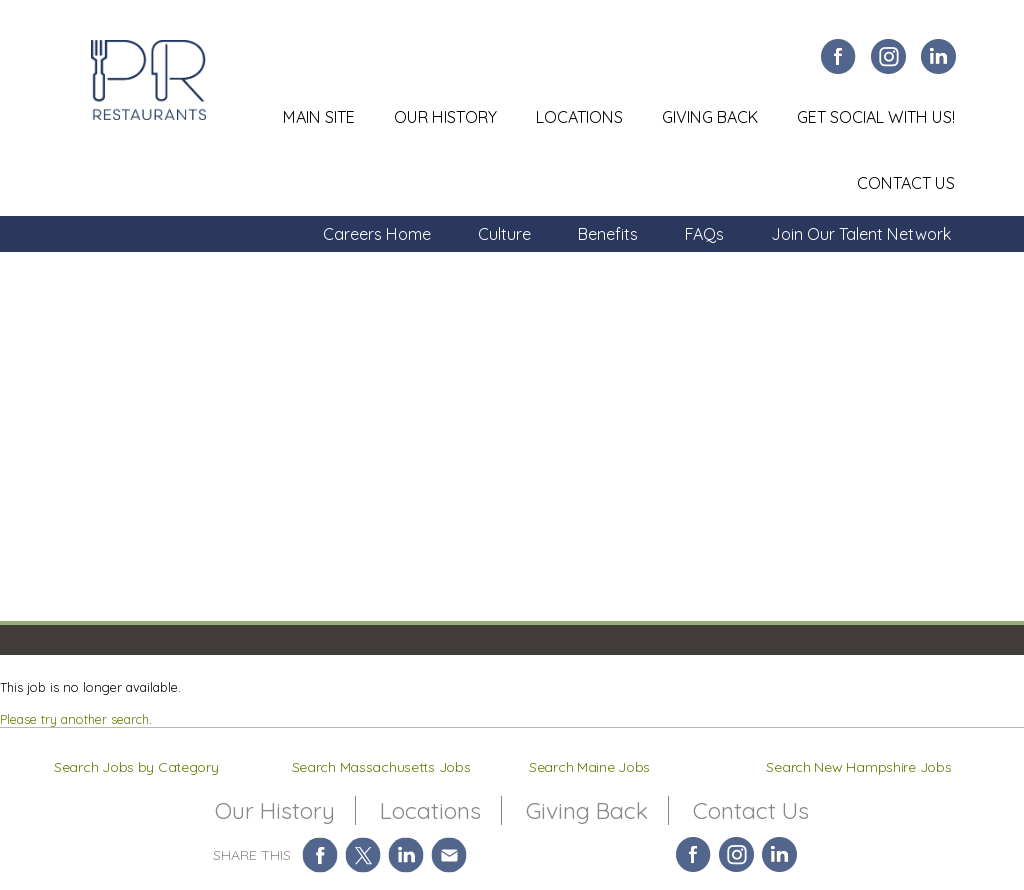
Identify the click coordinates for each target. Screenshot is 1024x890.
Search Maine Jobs (589, 767)
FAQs (704, 234)
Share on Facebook (320, 854)
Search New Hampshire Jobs (858, 767)
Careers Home (377, 234)
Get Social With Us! (876, 117)
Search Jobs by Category (136, 767)
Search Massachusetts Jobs (381, 767)
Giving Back (710, 117)
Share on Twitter (363, 854)
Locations (579, 117)
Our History (445, 117)
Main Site (319, 117)
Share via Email (449, 854)
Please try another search (74, 719)
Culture (504, 234)
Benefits (608, 234)
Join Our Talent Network (861, 234)
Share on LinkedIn (406, 854)
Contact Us (906, 183)
